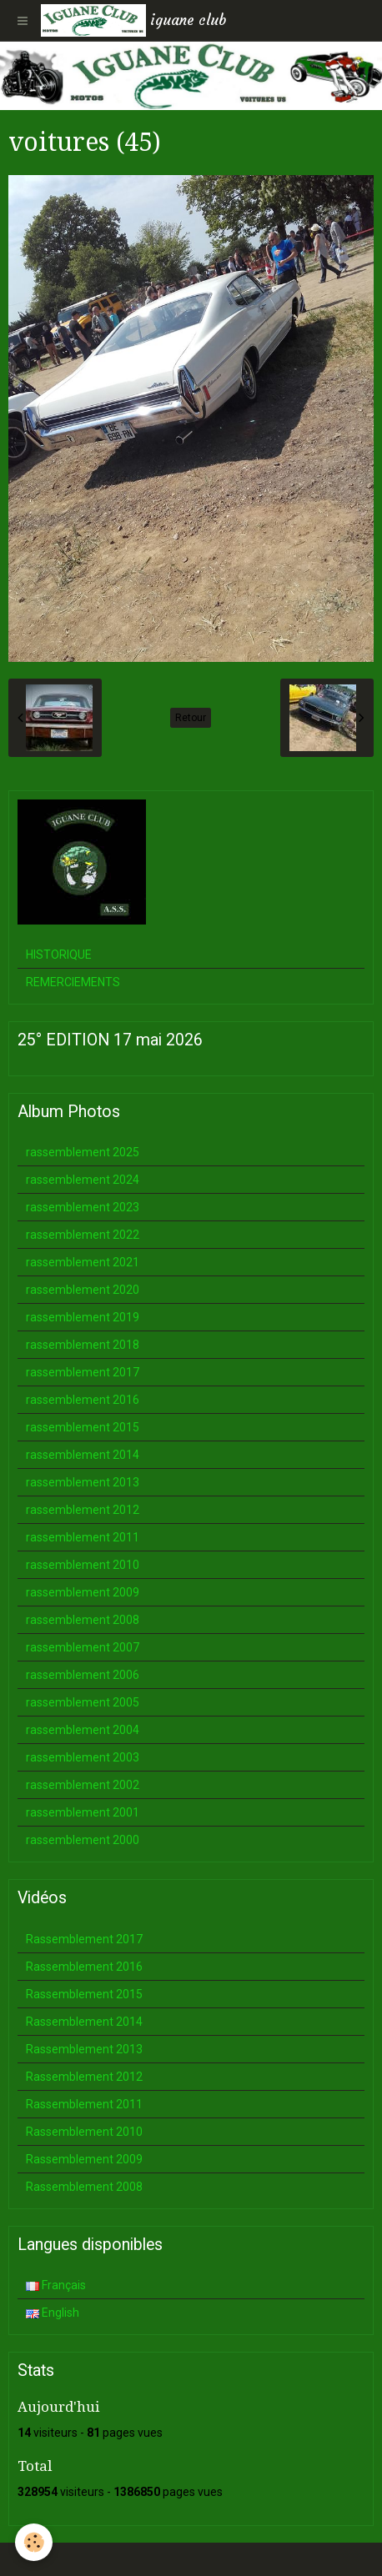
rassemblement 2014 (82, 1454)
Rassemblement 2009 (84, 2159)
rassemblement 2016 (82, 1399)
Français (56, 2285)
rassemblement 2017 (82, 1372)
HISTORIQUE (59, 954)
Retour (190, 718)
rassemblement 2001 (82, 1812)
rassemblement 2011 (82, 1537)
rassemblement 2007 (82, 1647)
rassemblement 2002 (82, 1785)
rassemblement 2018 (82, 1344)
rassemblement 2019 (82, 1317)
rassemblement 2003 (82, 1757)
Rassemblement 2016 (84, 1966)
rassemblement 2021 (82, 1262)
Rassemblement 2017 (84, 1939)
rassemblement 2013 (82, 1482)
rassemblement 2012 (82, 1509)
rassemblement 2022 (82, 1234)
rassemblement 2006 (82, 1674)
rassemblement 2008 (82, 1619)
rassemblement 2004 (82, 1730)
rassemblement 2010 (82, 1564)
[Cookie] (34, 2542)
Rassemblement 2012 (84, 2076)
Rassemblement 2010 (84, 2131)
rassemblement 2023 (82, 1207)
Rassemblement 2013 (84, 2049)
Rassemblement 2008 (84, 2186)
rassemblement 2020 (82, 1289)
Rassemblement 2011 (84, 2104)
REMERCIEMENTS (73, 982)
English (52, 2312)
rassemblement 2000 (82, 1840)
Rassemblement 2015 (84, 1994)
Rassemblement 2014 (84, 2021)
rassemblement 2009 (82, 1592)
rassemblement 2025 (82, 1152)
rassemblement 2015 (82, 1427)
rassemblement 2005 (82, 1702)
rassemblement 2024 (82, 1179)
